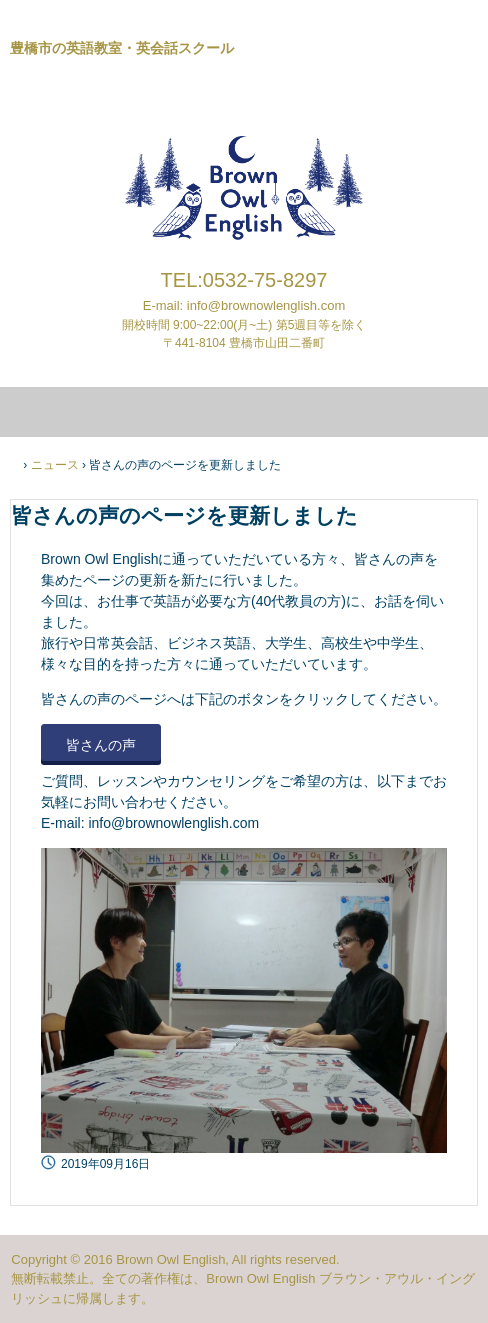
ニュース (55, 465)
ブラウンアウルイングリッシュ (244, 89)
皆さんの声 (101, 745)
